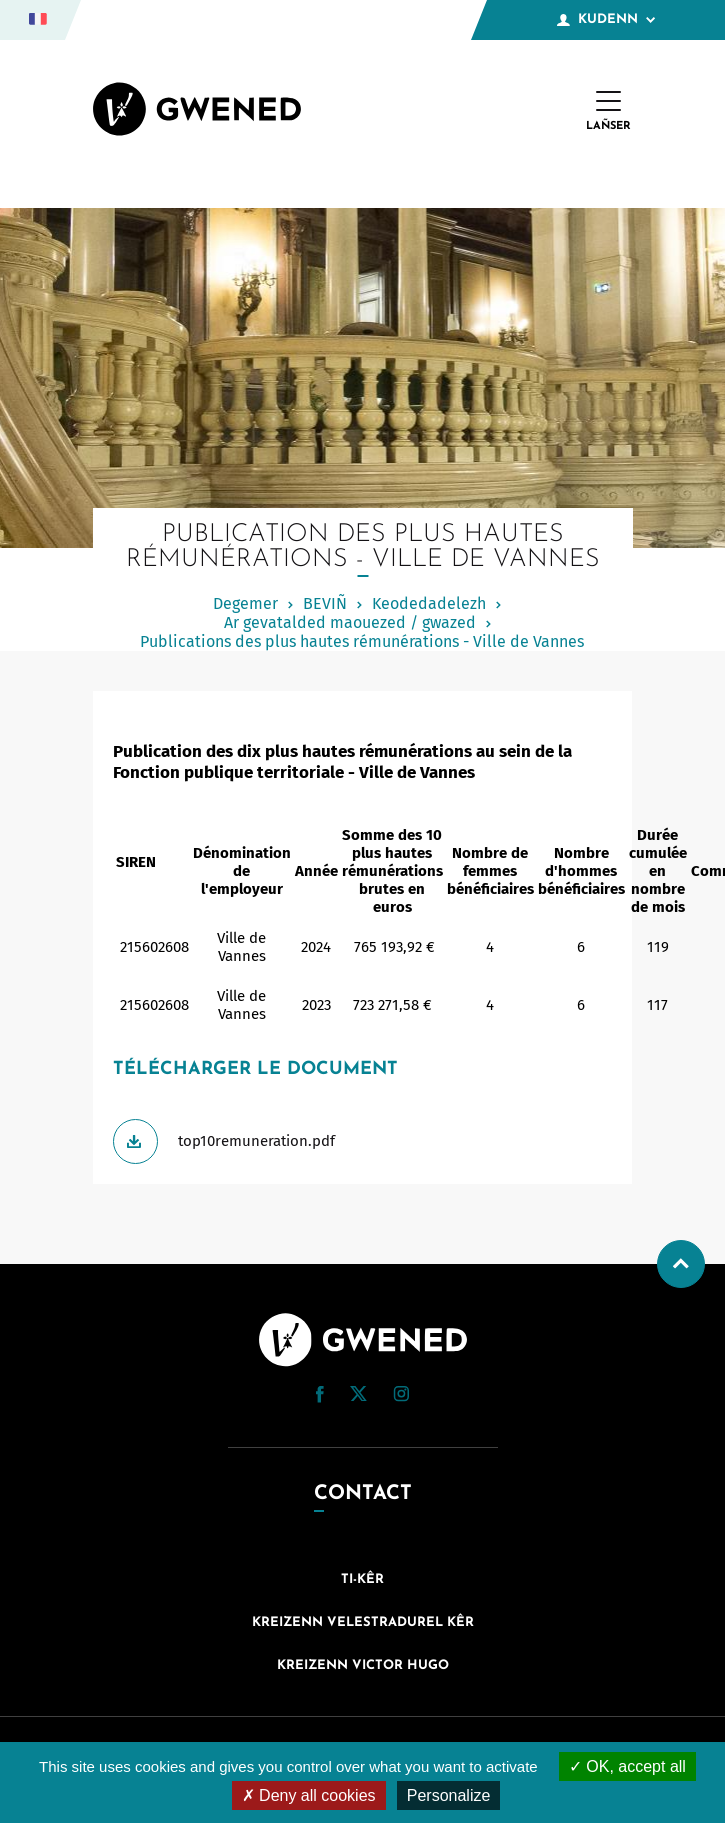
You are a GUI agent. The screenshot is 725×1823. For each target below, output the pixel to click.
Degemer (245, 603)
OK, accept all (627, 1766)
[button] (320, 1394)
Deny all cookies (309, 1795)
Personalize (449, 1795)
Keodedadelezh (429, 603)
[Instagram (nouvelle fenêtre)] (401, 1397)
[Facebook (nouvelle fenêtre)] (320, 1398)
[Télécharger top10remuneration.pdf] (363, 1141)
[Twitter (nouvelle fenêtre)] (358, 1396)
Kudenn (606, 20)
